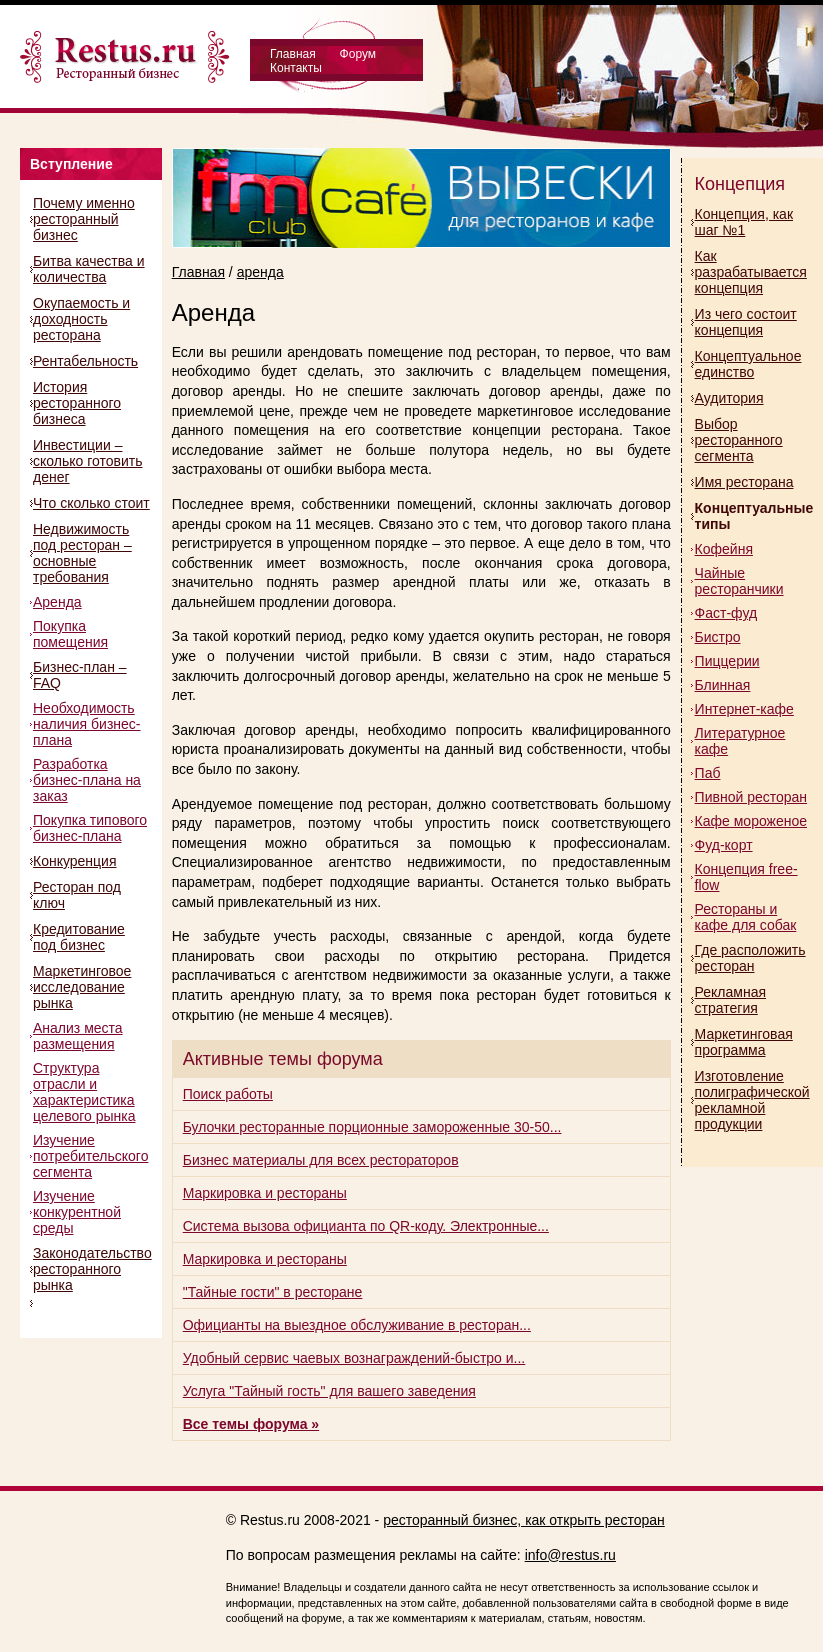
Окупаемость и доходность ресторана (81, 319)
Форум (358, 54)
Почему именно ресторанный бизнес (84, 219)
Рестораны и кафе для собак (746, 917)
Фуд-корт (724, 845)
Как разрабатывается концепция (751, 272)
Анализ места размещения (78, 1036)
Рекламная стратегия (730, 1000)
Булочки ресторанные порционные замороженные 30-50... (372, 1127)
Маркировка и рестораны (265, 1193)
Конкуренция (75, 861)
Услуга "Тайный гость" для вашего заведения (329, 1391)
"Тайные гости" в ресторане (273, 1292)
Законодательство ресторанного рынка (92, 1269)
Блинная (723, 685)
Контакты (296, 68)
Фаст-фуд (726, 613)
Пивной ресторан (751, 797)
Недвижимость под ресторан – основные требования (82, 553)
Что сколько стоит (91, 503)
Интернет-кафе (744, 709)
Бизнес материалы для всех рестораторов (321, 1160)
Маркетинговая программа (744, 1042)
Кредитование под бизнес (79, 937)
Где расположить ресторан (750, 958)
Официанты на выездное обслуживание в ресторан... (357, 1325)
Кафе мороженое (751, 821)
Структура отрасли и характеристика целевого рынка (84, 1092)
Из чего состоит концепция (746, 322)
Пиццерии (727, 661)
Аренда (57, 602)
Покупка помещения (70, 634)
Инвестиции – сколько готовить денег (87, 461)
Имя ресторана (744, 482)
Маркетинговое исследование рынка (82, 987)
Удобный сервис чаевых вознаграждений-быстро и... (354, 1358)
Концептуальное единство (748, 364)
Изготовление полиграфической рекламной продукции (752, 1100)
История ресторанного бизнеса (77, 403)
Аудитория (729, 398)
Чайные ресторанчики (739, 581)
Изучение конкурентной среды (77, 1212)
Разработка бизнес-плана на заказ (87, 780)
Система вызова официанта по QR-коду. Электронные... (366, 1226)
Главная (293, 54)
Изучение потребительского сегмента (90, 1156)
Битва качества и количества (89, 269)
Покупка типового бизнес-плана (90, 828)
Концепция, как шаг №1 (744, 222)
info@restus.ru (570, 1555)
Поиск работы (228, 1094)
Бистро (718, 637)
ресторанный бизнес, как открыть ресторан (524, 1520)
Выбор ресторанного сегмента (739, 440)
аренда (260, 272)
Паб (708, 773)
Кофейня (724, 549)
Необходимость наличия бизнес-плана (87, 724)
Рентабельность (85, 361)
